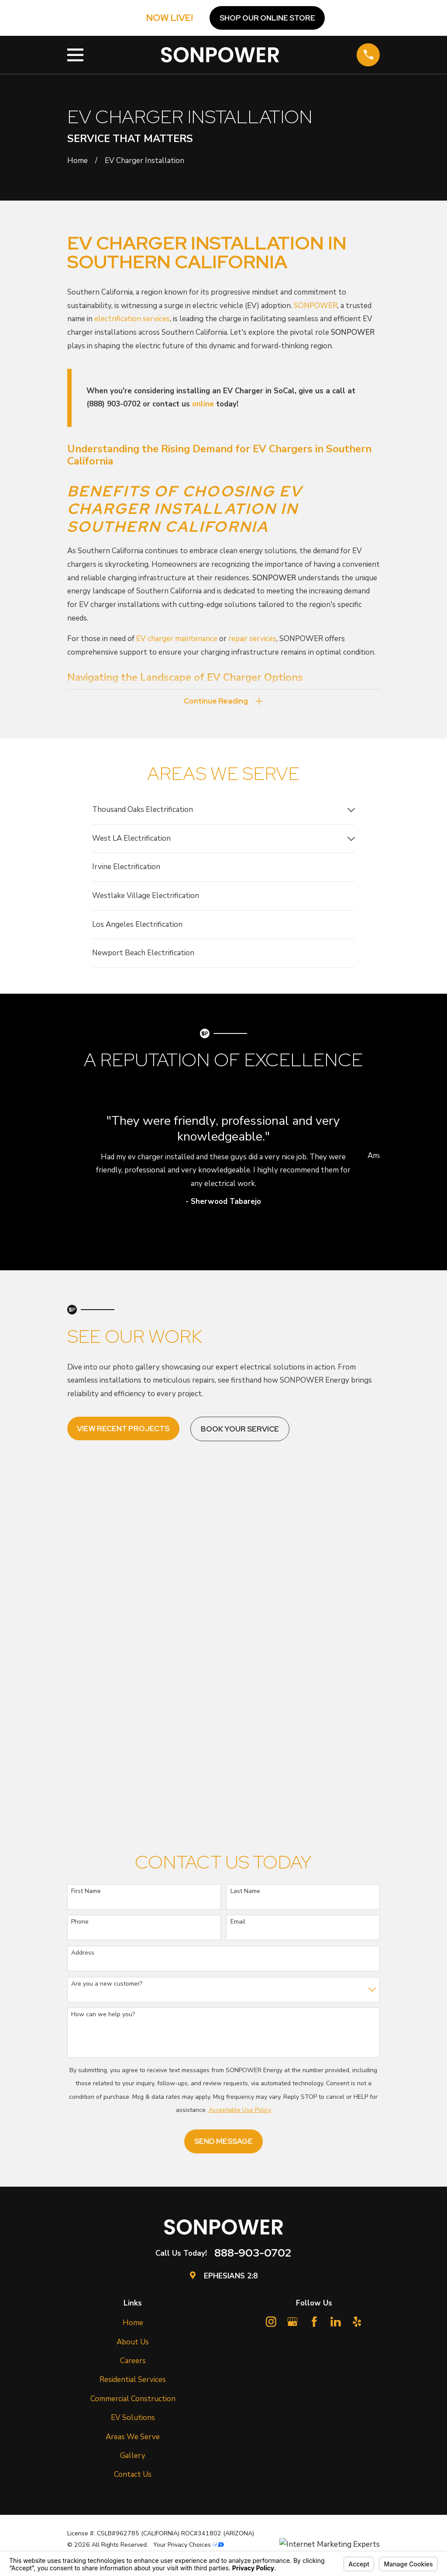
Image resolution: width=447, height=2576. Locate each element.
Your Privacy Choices (188, 2546)
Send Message (223, 2142)
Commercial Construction (132, 2400)
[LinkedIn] (335, 2323)
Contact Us (132, 2476)
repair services (252, 639)
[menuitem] (217, 811)
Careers (133, 2362)
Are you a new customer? (106, 1985)
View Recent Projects (123, 1430)
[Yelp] (357, 2323)
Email (237, 1923)
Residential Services (133, 2381)
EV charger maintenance (176, 639)
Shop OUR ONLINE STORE (267, 18)
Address (82, 1954)
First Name (86, 1892)
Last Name (245, 1892)
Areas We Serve (133, 2438)
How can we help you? (103, 2016)
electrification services (132, 319)
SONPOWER (315, 306)
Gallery (132, 2457)
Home (133, 2324)
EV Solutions (133, 2419)
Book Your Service (240, 1430)
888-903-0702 (253, 2254)
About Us (133, 2343)
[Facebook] (314, 2323)
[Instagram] (271, 2323)
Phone (80, 1923)
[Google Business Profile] (292, 2323)
